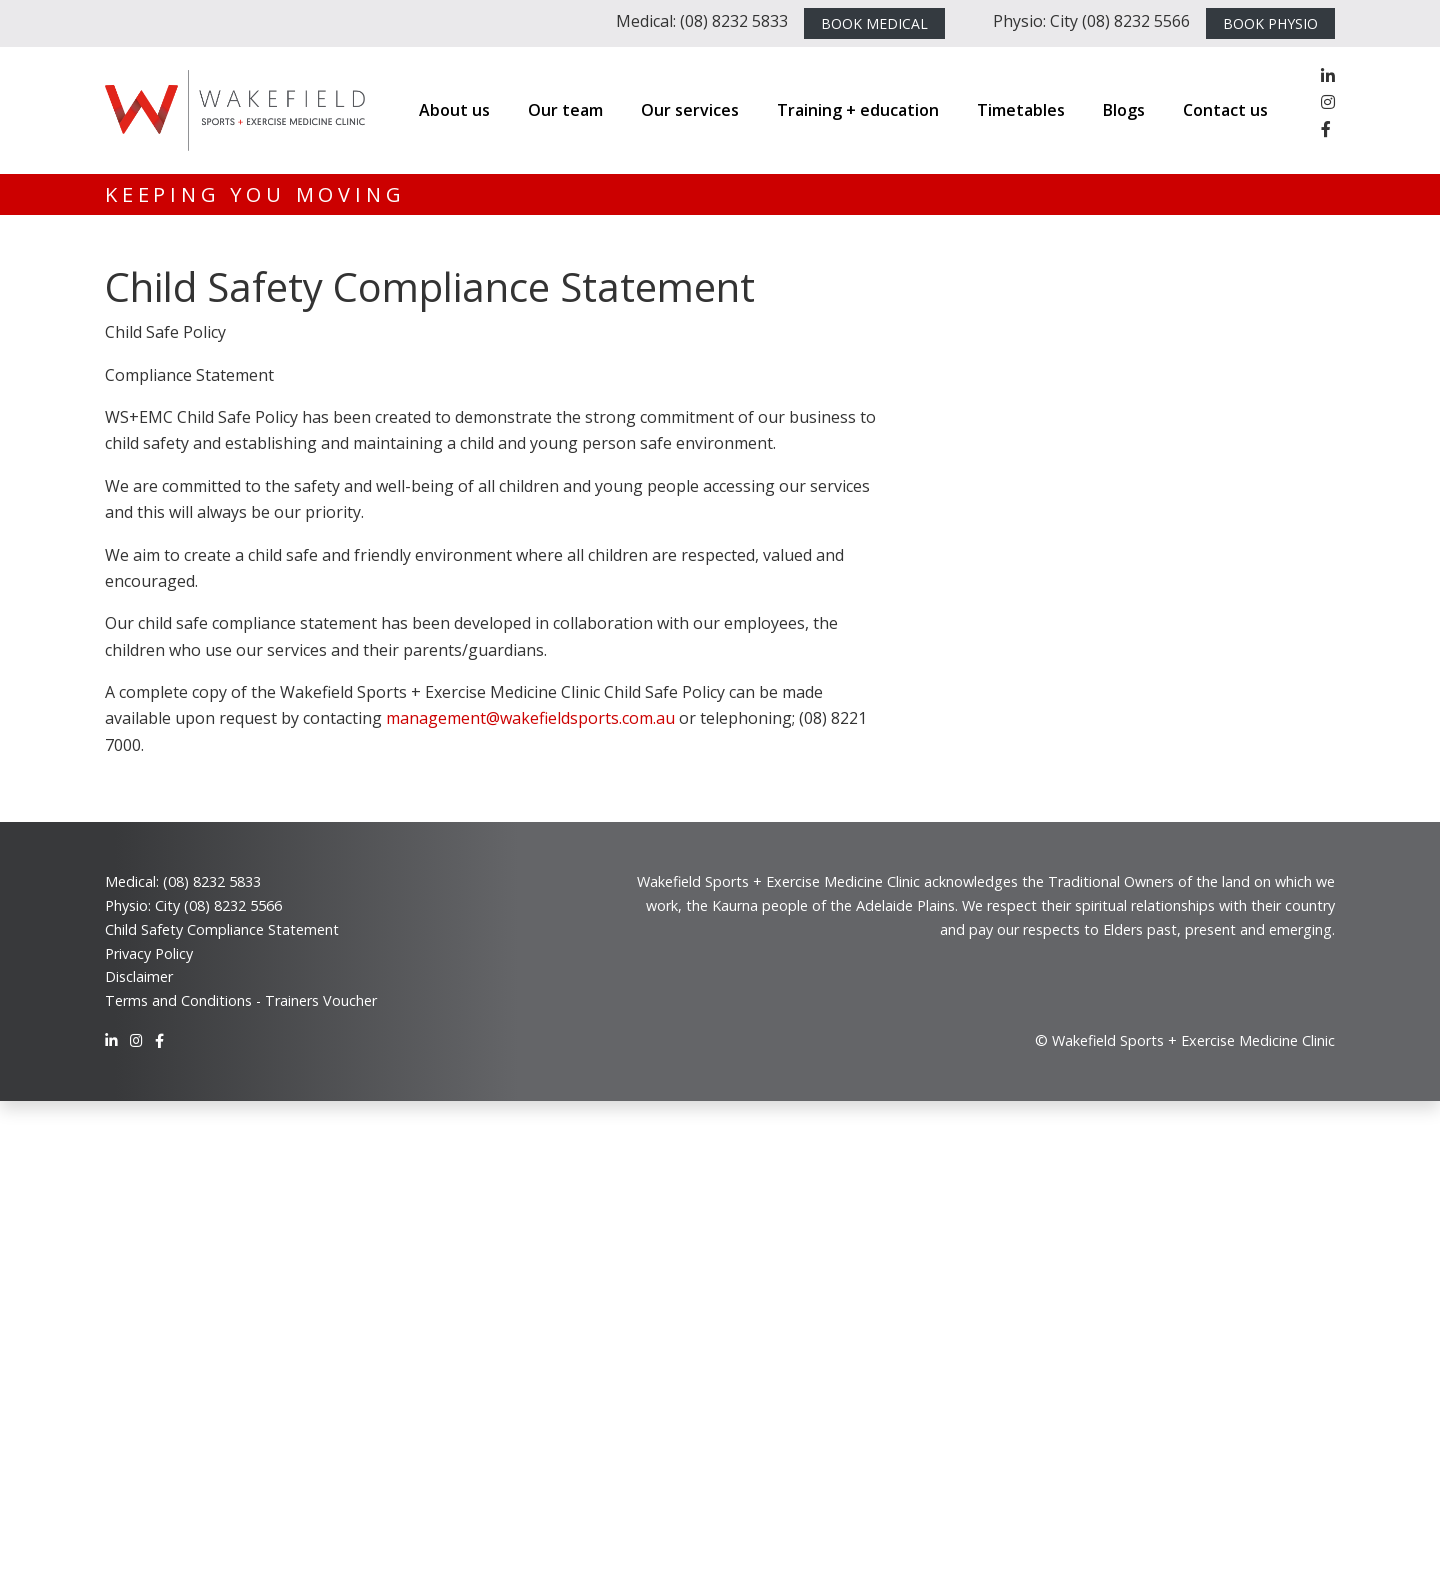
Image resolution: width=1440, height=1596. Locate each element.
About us (454, 110)
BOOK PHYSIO (1270, 23)
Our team (565, 110)
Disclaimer (139, 976)
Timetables (1021, 110)
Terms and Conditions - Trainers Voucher (241, 1000)
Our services (690, 110)
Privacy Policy (149, 953)
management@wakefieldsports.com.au (530, 718)
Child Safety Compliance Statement (222, 929)
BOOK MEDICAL (874, 23)
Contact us (1225, 110)
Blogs (1124, 110)
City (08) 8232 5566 (218, 905)
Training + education (858, 110)
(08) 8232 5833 (212, 881)
